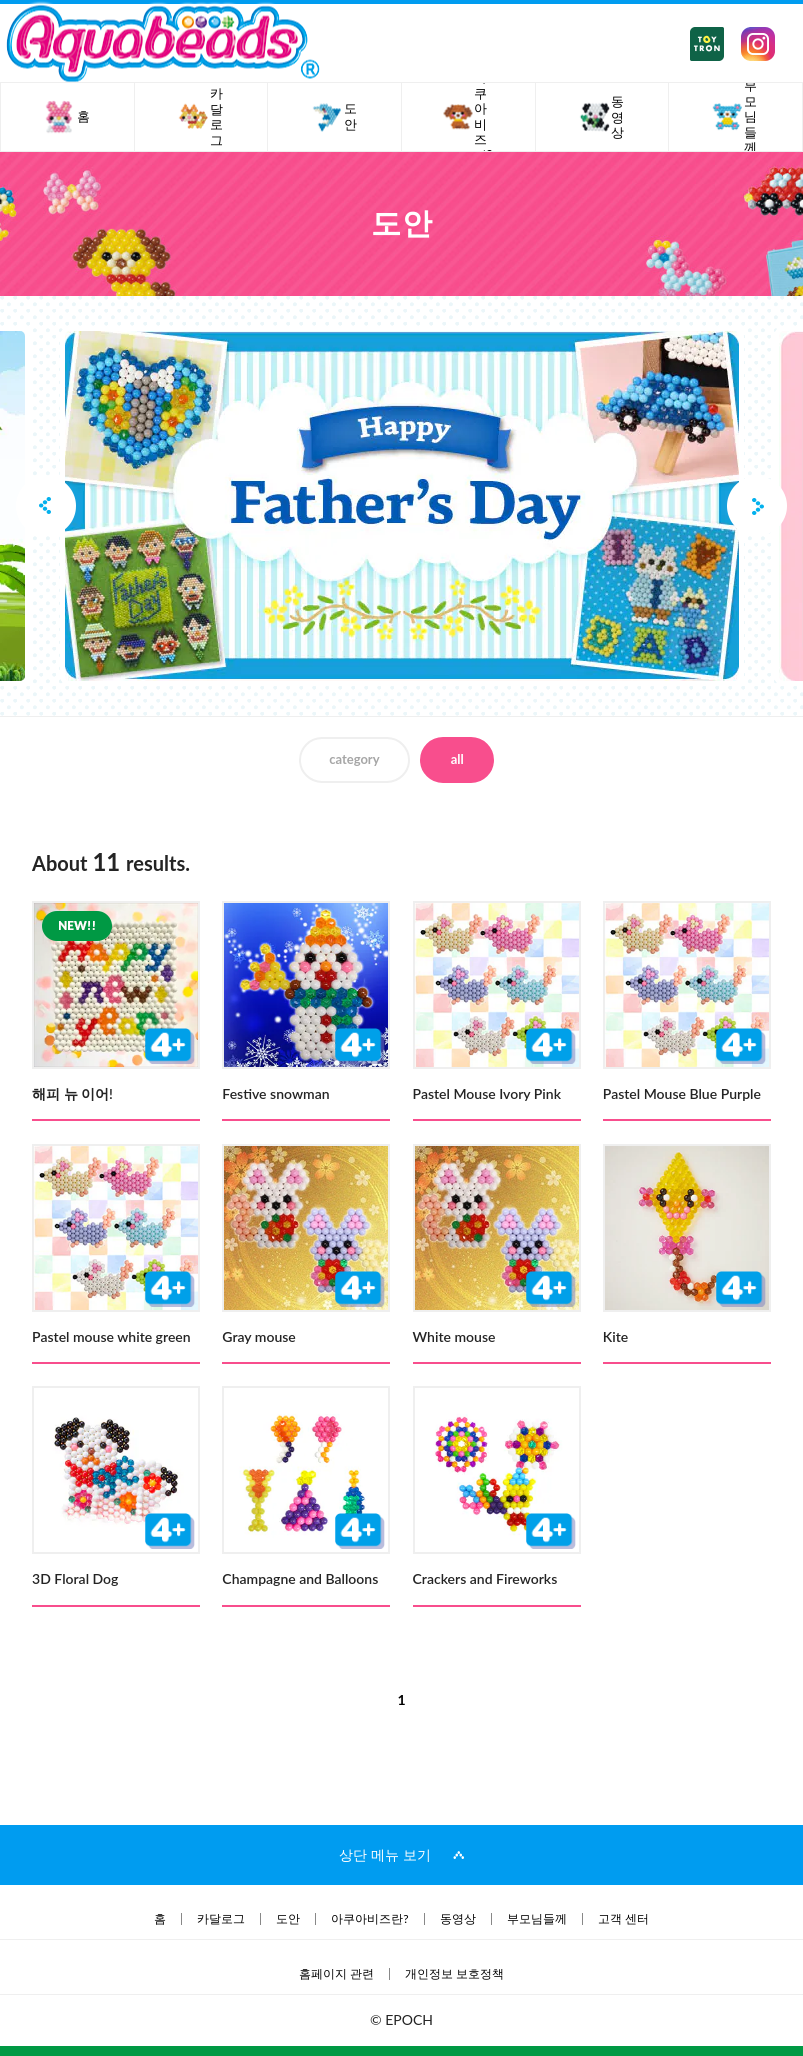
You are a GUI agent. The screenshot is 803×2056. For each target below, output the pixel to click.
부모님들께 (537, 1919)
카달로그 (221, 1919)
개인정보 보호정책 (454, 1974)
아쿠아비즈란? (369, 1919)
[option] (402, 506)
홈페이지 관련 (336, 1974)
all (457, 759)
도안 (288, 1919)
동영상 (458, 1919)
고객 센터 (623, 1919)
